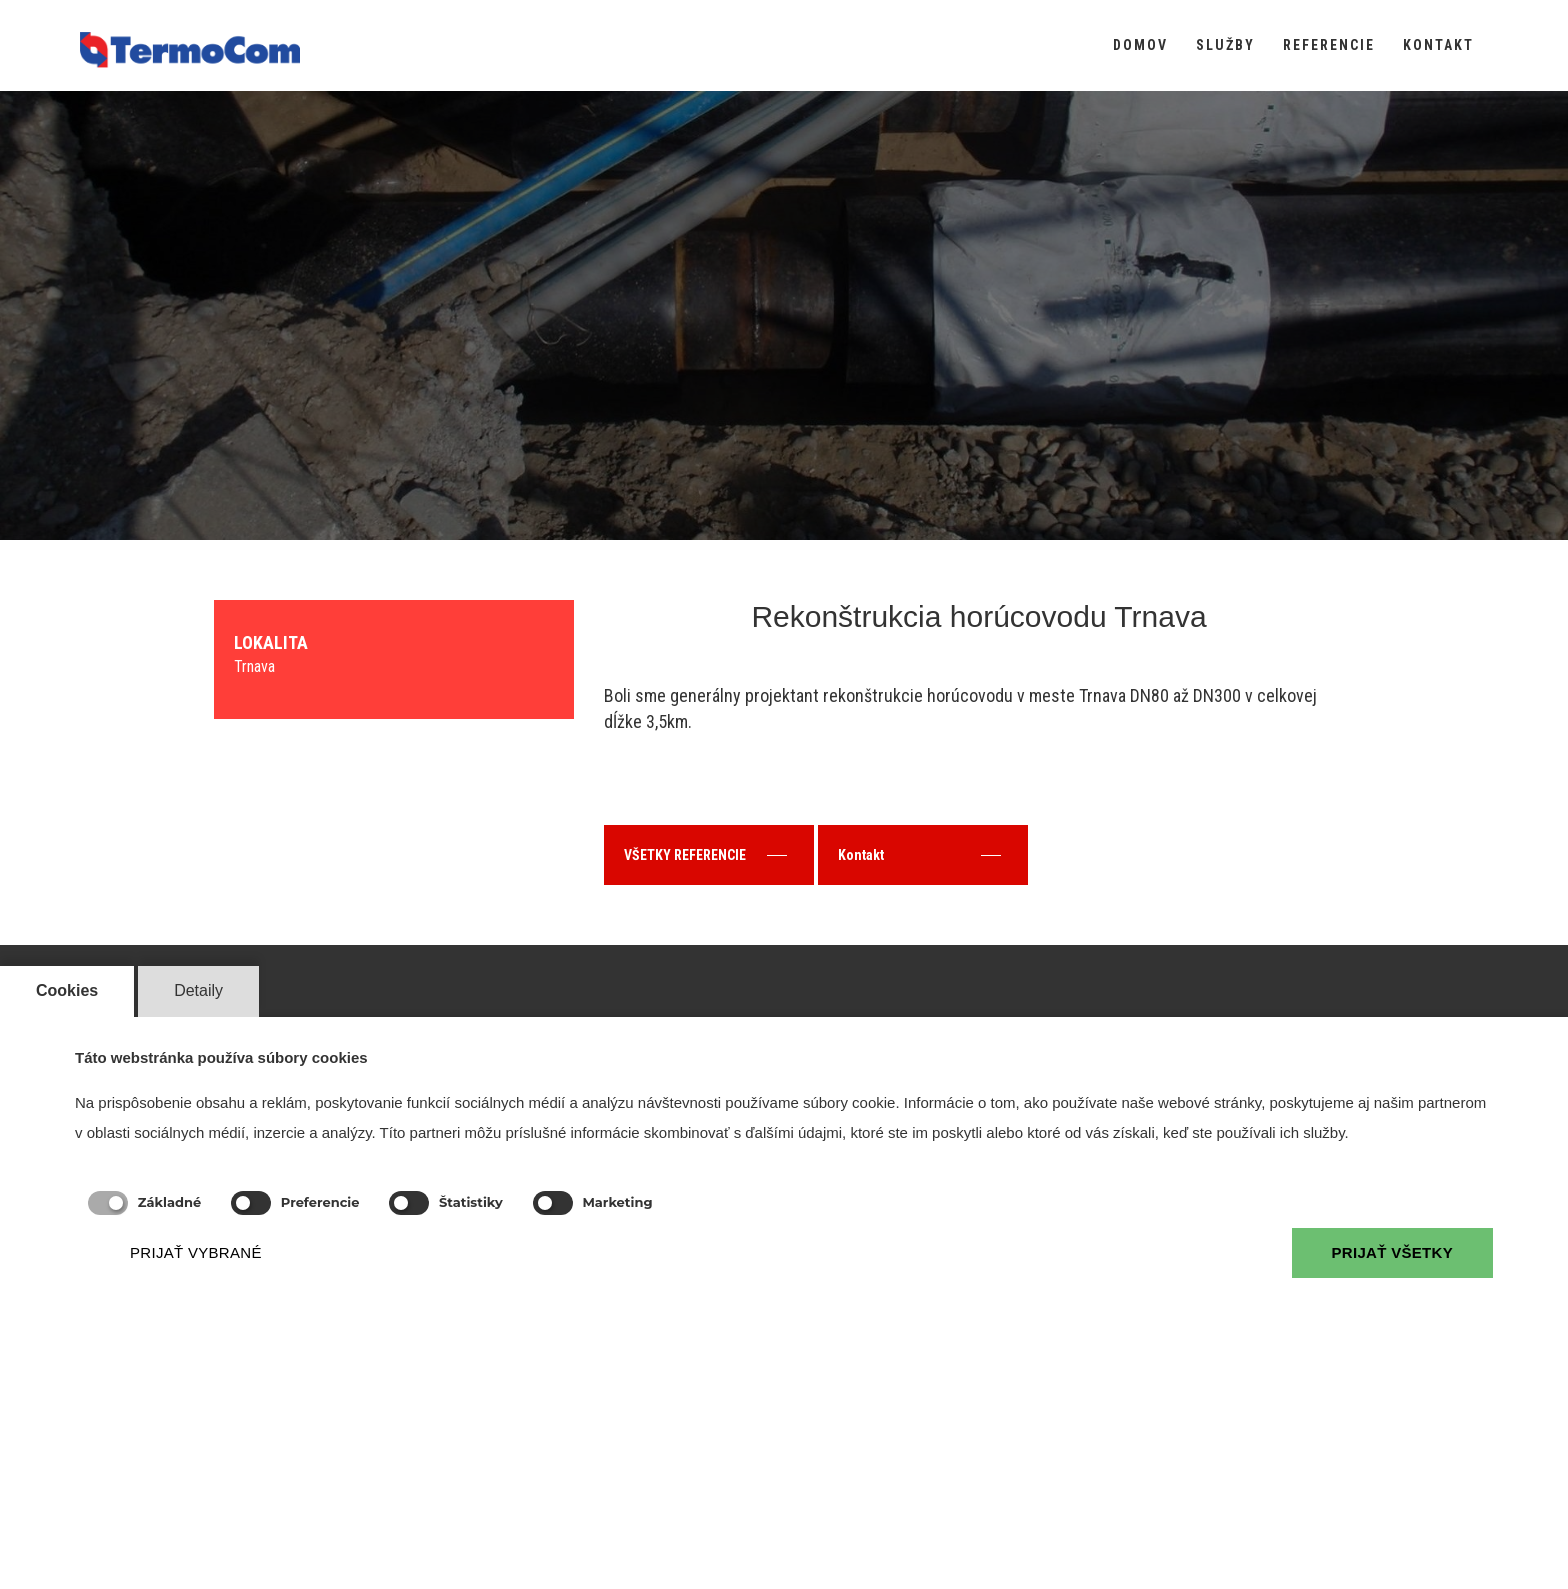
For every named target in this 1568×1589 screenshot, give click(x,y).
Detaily (198, 990)
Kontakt (919, 855)
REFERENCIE (1329, 45)
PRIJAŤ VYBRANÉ (196, 1252)
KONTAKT (1438, 45)
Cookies (67, 990)
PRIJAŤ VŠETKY (1392, 1252)
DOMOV (1140, 45)
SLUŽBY (1225, 45)
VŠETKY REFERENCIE (705, 855)
